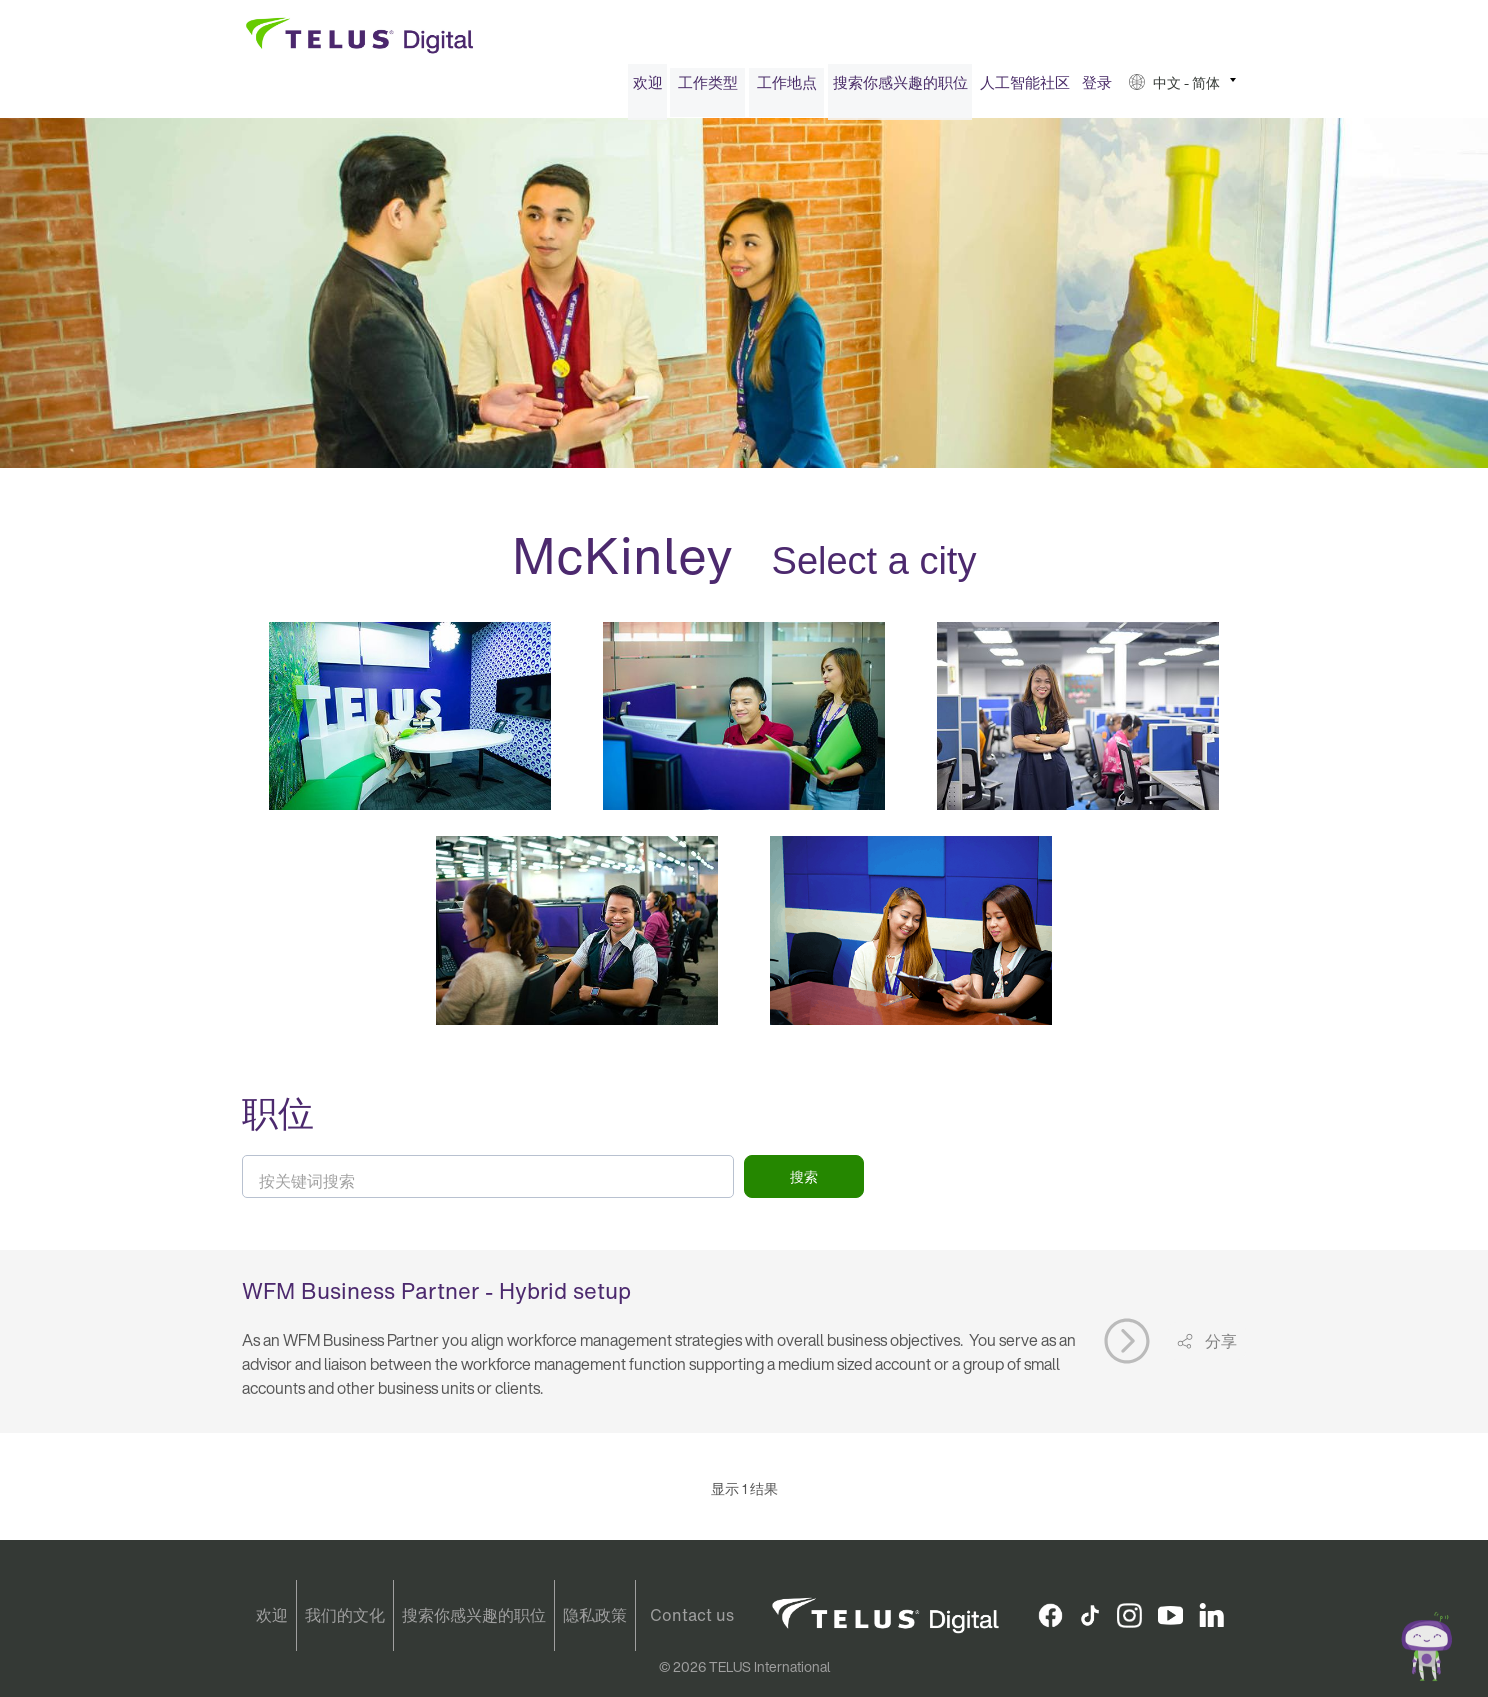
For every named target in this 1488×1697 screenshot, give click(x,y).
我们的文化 (345, 1615)
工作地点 (787, 88)
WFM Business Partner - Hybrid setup (436, 1296)
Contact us (692, 1615)
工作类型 (708, 88)
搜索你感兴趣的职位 (900, 88)
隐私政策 (595, 1615)
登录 (1097, 88)
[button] (1182, 88)
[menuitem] (647, 88)
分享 (1219, 1347)
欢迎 (648, 88)
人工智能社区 (1025, 88)
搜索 (804, 1182)
